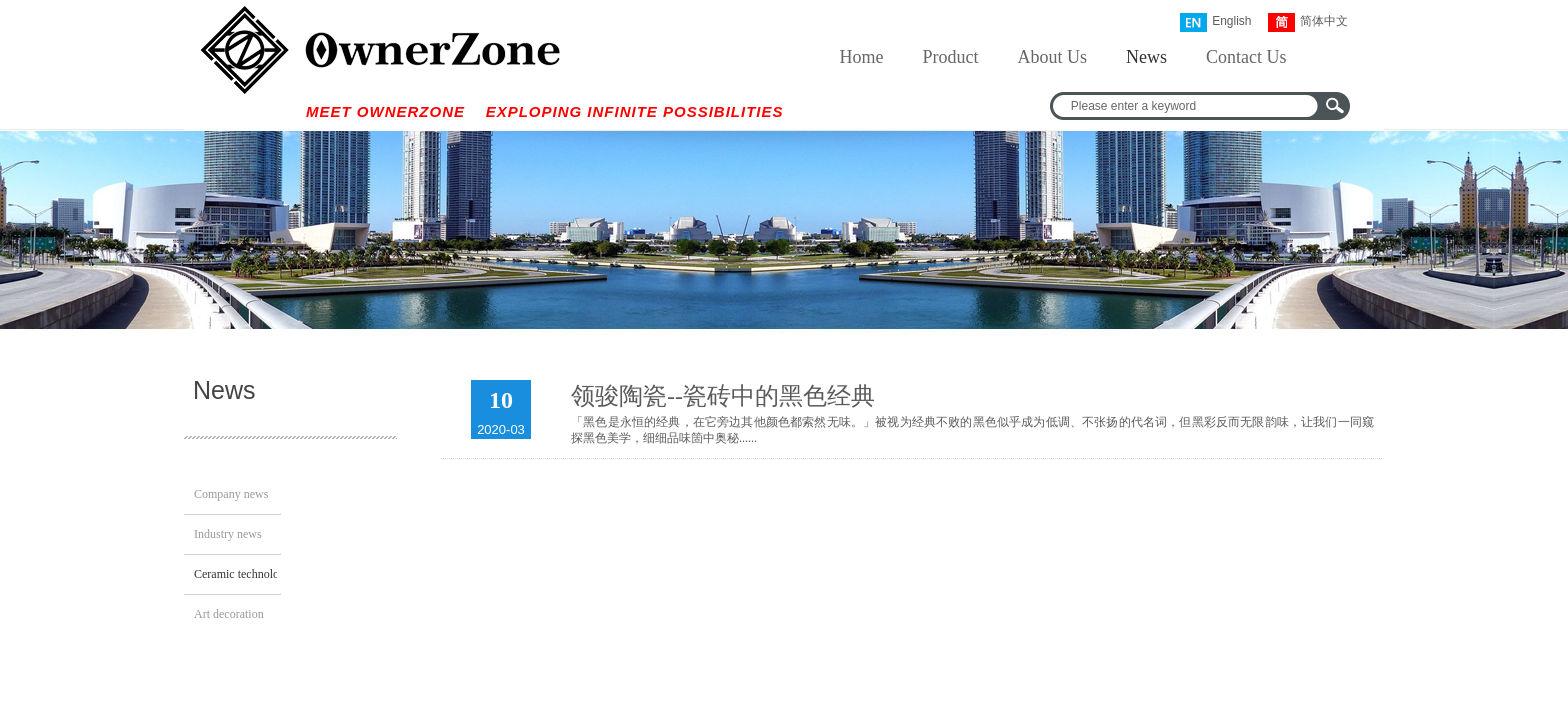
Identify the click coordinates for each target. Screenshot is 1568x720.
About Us (1053, 57)
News (1146, 57)
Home (862, 57)
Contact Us (1246, 57)
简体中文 (1308, 22)
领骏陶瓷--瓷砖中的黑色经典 (723, 396)
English (1215, 22)
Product (951, 57)
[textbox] (1187, 106)
